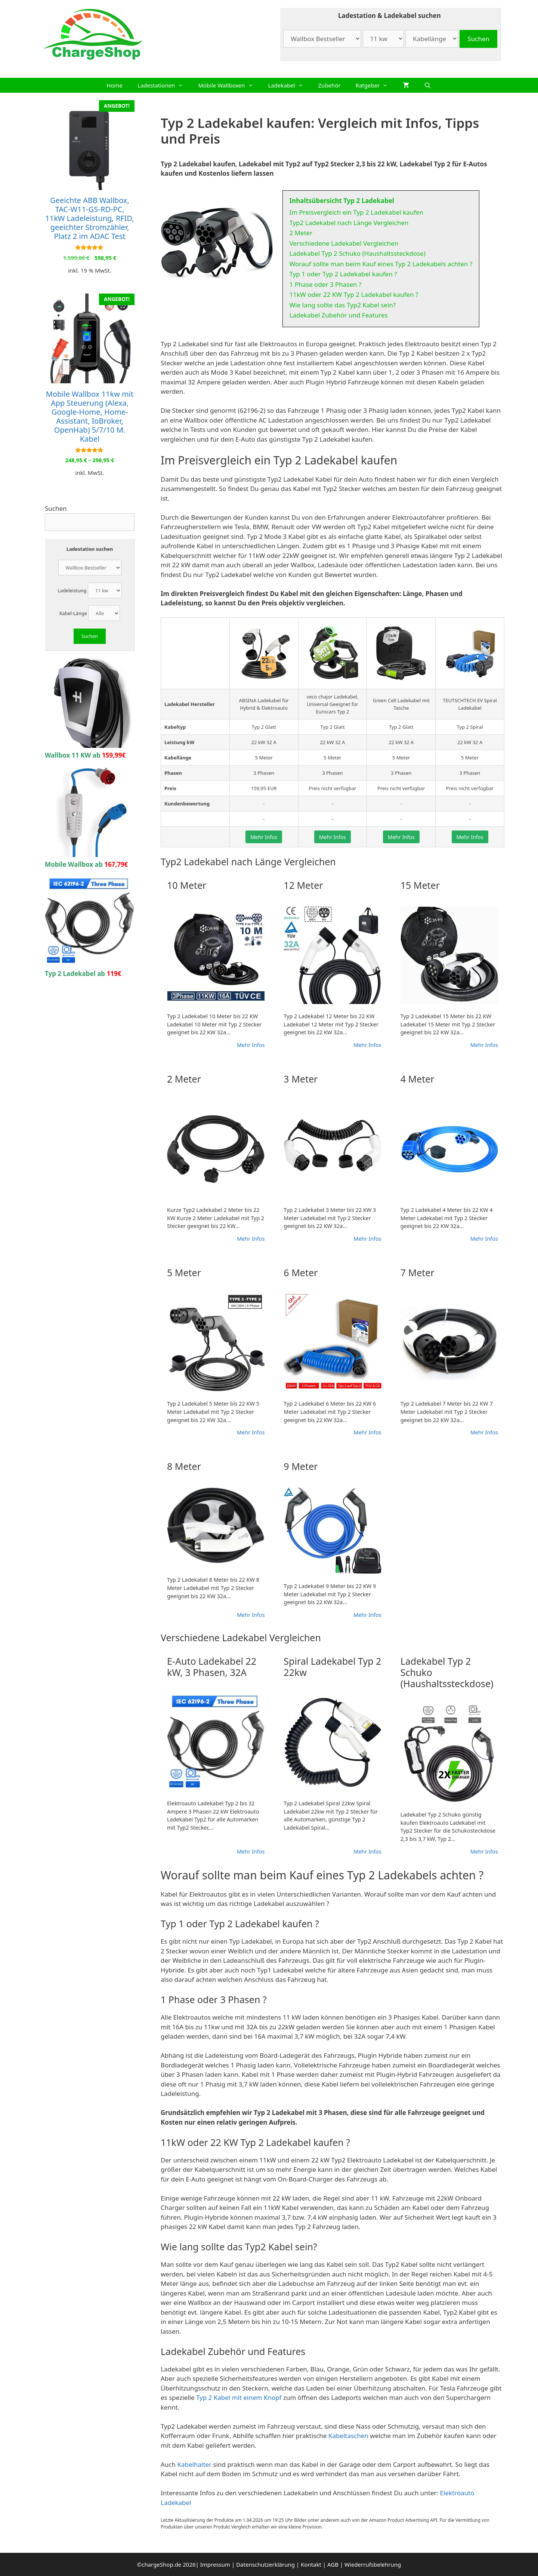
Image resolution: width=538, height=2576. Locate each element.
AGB (332, 2564)
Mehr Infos (263, 837)
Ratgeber (376, 85)
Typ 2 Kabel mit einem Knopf (239, 2397)
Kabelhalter (194, 2464)
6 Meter (301, 1272)
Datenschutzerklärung (265, 2564)
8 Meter (184, 1466)
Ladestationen (164, 85)
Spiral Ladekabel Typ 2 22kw (332, 1667)
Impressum (215, 2564)
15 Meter (420, 885)
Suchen (56, 508)
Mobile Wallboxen (229, 85)
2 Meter (184, 1078)
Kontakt (311, 2564)
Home (114, 85)
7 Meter (418, 1272)
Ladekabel (289, 85)
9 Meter (301, 1466)
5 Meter (184, 1272)
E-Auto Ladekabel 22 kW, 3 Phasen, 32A (211, 1667)
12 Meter (303, 885)
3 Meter (301, 1078)
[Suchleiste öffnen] (428, 85)
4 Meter (418, 1078)
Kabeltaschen (348, 2435)
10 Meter (186, 885)
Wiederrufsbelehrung (372, 2564)
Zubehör (329, 85)
